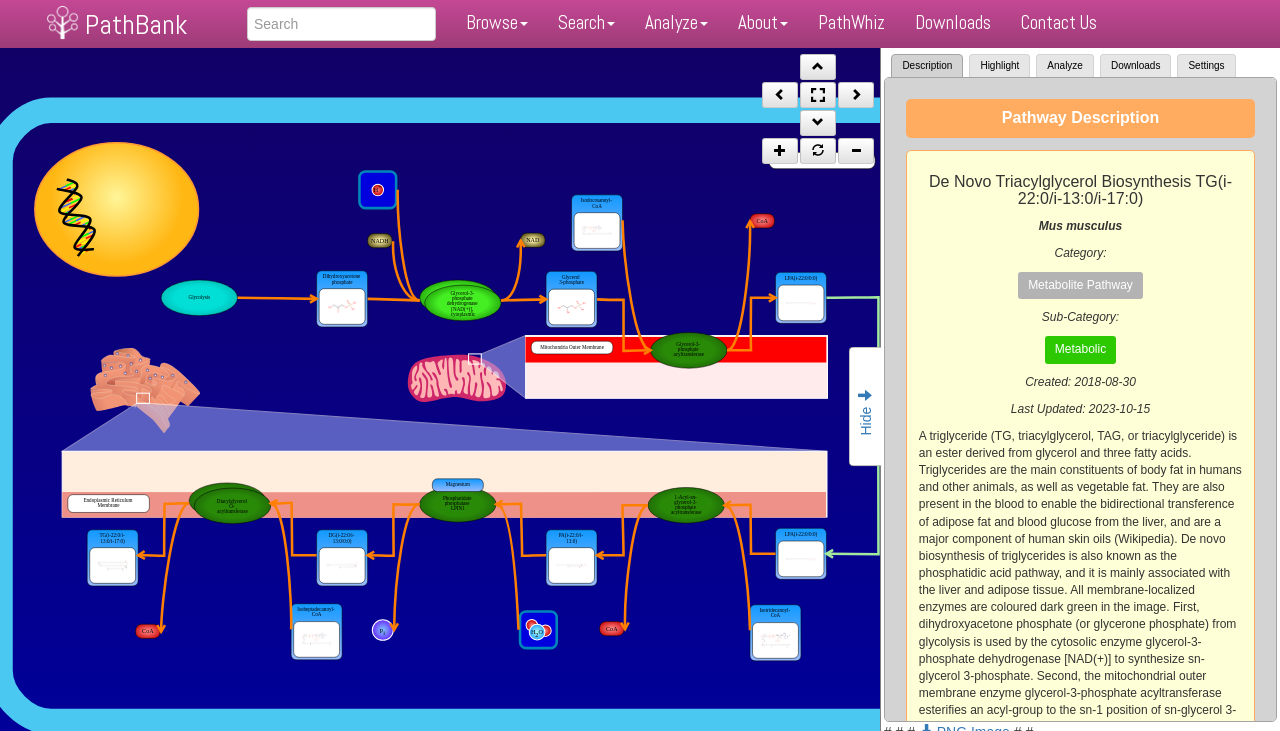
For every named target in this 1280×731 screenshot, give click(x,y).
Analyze (676, 22)
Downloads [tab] (1135, 65)
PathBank (136, 24)
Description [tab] (927, 65)
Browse (497, 22)
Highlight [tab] (999, 65)
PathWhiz (851, 22)
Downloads (953, 22)
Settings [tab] (1206, 65)
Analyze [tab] (1065, 65)
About (763, 22)
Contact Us (1059, 22)
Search (586, 22)
